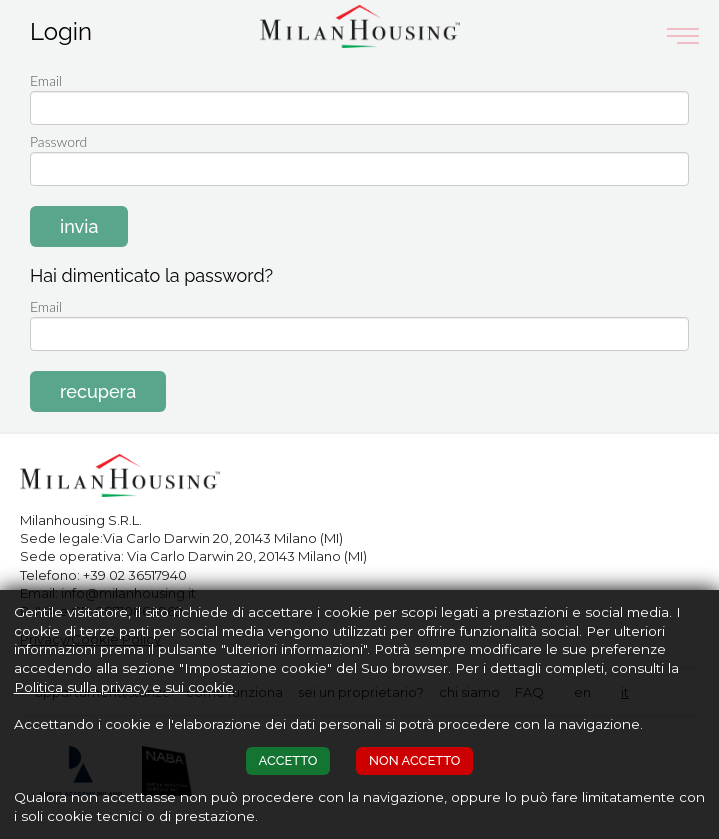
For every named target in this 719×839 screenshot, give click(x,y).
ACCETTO (288, 760)
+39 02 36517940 (135, 575)
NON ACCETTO (414, 760)
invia (79, 226)
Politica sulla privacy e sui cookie (124, 687)
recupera (98, 391)
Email (46, 306)
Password (58, 141)
